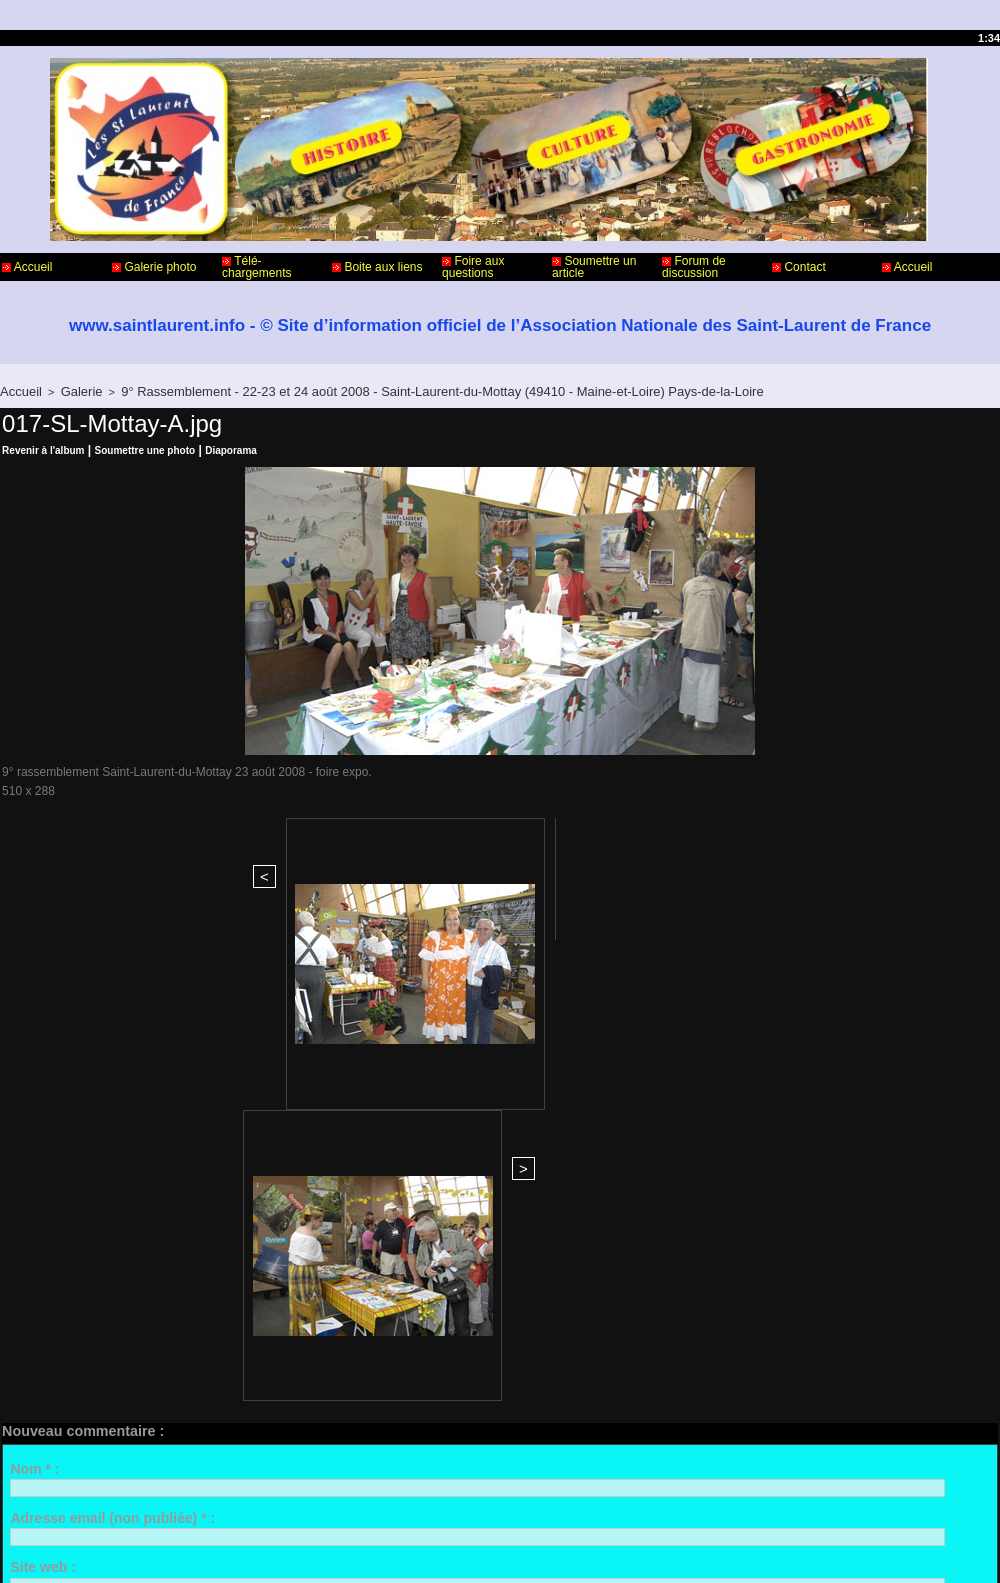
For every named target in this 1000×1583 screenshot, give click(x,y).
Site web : (42, 1103)
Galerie (71, 390)
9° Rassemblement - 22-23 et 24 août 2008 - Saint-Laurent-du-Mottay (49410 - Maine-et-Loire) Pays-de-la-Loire (380, 390)
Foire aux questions (473, 267)
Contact (799, 267)
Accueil (27, 267)
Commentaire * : (63, 1152)
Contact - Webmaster (58, 1501)
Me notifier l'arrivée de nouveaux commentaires (192, 1334)
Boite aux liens (377, 267)
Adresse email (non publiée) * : (112, 1054)
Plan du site (550, 1551)
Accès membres (461, 1551)
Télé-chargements (256, 267)
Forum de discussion (694, 267)
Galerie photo (154, 267)
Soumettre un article (594, 267)
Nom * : (34, 1004)
